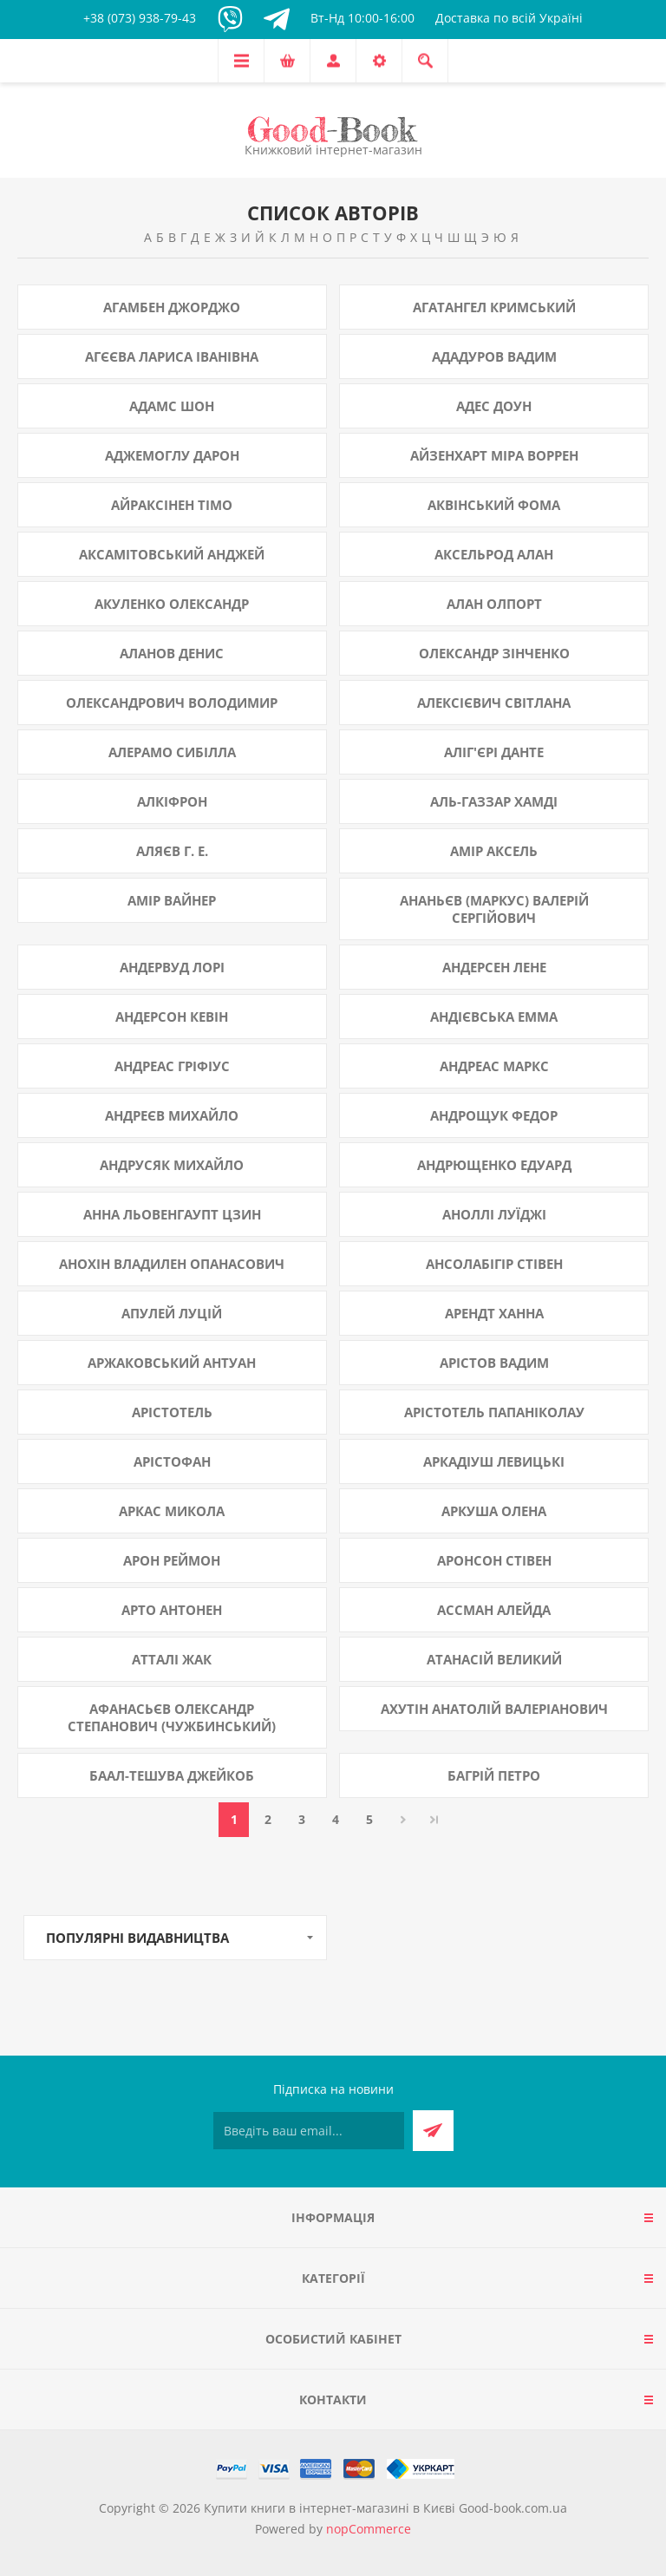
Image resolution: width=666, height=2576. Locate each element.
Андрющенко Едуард (494, 1165)
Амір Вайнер (171, 900)
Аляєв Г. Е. (172, 851)
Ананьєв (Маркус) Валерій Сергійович (494, 909)
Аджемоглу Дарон (172, 455)
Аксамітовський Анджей (171, 554)
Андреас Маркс (494, 1066)
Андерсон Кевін (171, 1016)
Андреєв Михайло (171, 1115)
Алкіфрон (172, 801)
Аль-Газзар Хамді (494, 801)
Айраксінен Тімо (171, 504)
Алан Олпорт (494, 603)
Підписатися (433, 2130)
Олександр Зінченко (494, 653)
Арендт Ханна (494, 1313)
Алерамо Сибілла (172, 752)
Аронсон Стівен (494, 1560)
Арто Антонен (171, 1609)
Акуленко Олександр (172, 603)
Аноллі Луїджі (494, 1214)
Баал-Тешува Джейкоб (171, 1775)
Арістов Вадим (494, 1362)
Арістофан (172, 1461)
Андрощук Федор (494, 1115)
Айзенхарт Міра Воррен (494, 455)
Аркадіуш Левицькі (494, 1461)
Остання (434, 1819)
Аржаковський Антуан (172, 1362)
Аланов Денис (172, 653)
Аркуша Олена (493, 1511)
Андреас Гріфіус (172, 1066)
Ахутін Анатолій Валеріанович (494, 1708)
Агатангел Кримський (494, 307)
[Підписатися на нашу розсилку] (308, 2130)
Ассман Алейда (494, 1609)
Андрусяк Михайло (172, 1165)
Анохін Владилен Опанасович (171, 1263)
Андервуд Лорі (172, 967)
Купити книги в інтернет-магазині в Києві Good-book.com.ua (385, 2508)
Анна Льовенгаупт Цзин (172, 1214)
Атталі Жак (172, 1659)
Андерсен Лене (494, 967)
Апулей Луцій (171, 1313)
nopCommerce (368, 2528)
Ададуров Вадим (494, 356)
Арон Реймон (171, 1560)
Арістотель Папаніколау (494, 1412)
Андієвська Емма (494, 1016)
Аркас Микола (172, 1511)
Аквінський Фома (494, 504)
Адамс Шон (171, 406)
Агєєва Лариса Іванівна (171, 356)
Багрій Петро (493, 1775)
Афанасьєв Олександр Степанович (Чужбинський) (172, 1717)
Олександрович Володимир (172, 702)
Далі (403, 1819)
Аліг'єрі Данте (494, 752)
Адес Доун (494, 406)
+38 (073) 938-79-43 (139, 18)
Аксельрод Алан (493, 554)
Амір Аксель (494, 851)
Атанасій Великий (494, 1659)
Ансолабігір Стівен (494, 1263)
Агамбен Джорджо (171, 307)
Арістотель (172, 1412)
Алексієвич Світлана (494, 702)
